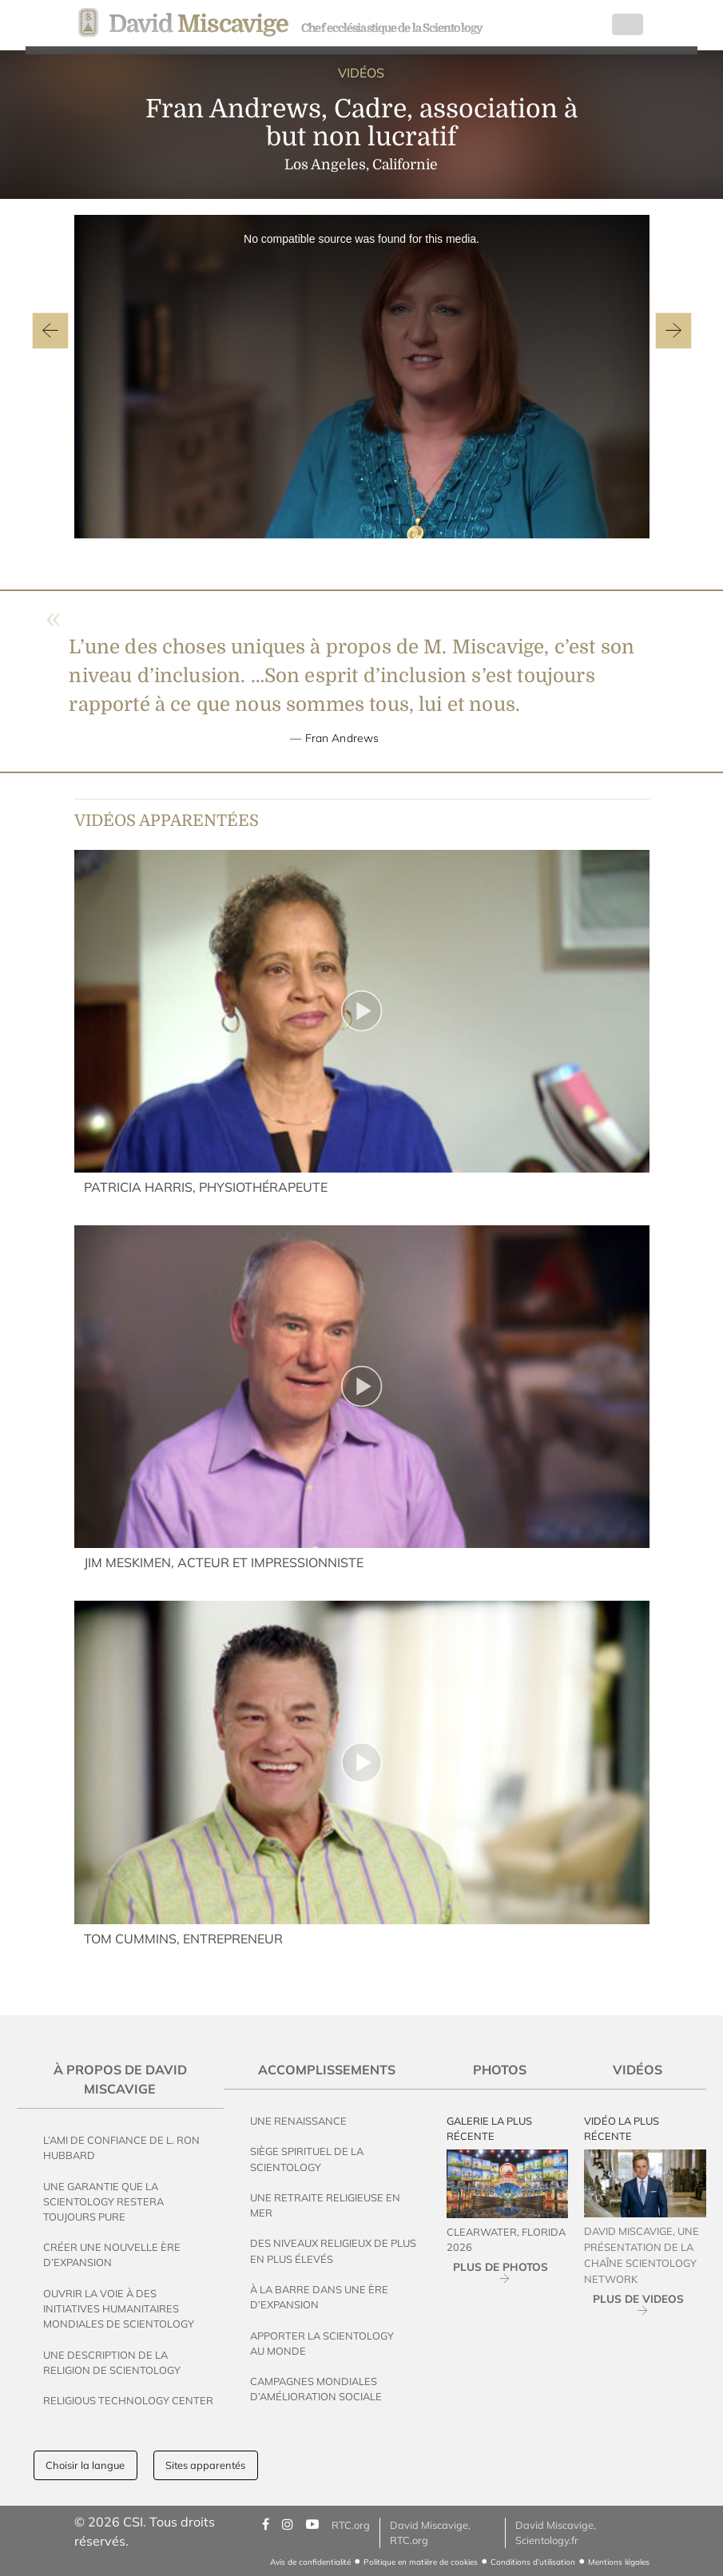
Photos (499, 2070)
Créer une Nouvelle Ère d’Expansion (112, 2254)
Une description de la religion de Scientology (112, 2362)
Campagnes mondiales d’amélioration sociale (316, 2389)
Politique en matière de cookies (420, 2562)
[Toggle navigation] (627, 25)
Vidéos (637, 2070)
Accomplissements (326, 2070)
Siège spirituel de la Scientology (306, 2159)
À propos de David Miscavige (120, 2079)
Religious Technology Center (128, 2400)
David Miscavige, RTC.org (430, 2532)
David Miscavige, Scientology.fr (555, 2532)
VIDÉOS (361, 73)
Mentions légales (619, 2562)
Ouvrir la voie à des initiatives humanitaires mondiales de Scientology (118, 2308)
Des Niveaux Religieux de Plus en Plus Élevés (333, 2250)
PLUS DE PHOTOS (500, 2266)
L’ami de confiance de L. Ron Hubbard (121, 2147)
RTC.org (351, 2524)
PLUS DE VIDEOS (638, 2298)
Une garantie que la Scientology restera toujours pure (103, 2201)
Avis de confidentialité (310, 2562)
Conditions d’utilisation (533, 2562)
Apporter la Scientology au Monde (322, 2343)
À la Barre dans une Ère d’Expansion (319, 2297)
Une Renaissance (298, 2120)
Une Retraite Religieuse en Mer (325, 2205)
